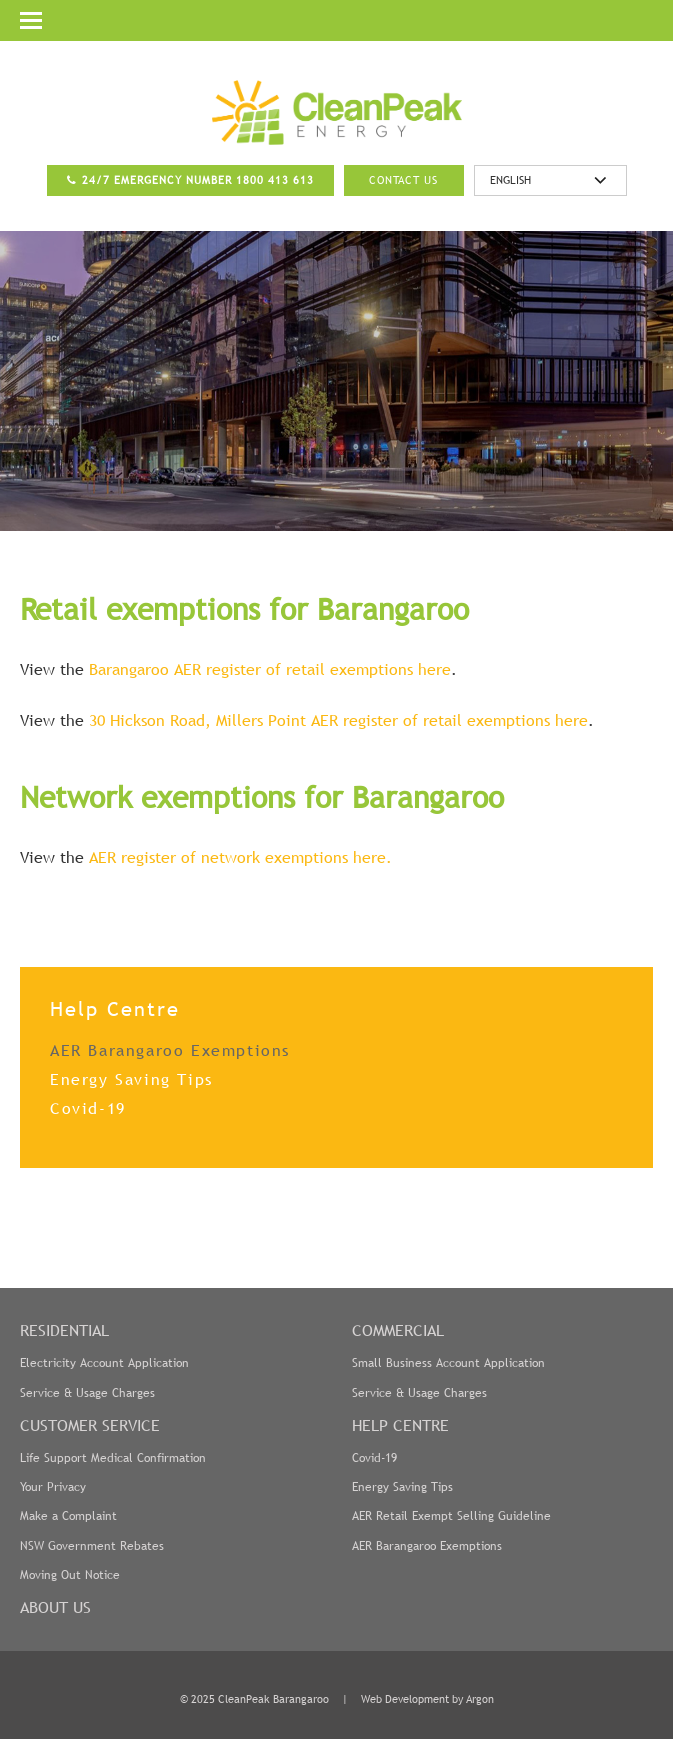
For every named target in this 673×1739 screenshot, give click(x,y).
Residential (64, 1330)
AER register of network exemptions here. (240, 857)
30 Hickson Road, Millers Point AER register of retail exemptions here (338, 720)
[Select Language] (550, 180)
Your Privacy (53, 1487)
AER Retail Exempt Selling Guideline (451, 1516)
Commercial (398, 1330)
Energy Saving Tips (131, 1079)
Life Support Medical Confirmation (113, 1458)
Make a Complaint (68, 1516)
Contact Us (403, 180)
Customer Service (90, 1425)
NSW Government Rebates (92, 1546)
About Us (55, 1607)
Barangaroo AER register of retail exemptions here (270, 669)
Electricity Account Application (104, 1363)
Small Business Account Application (448, 1363)
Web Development (405, 1699)
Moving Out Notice (70, 1575)
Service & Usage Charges (87, 1393)
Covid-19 (88, 1108)
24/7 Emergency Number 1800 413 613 (198, 180)
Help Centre (400, 1425)
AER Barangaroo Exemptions (170, 1050)
